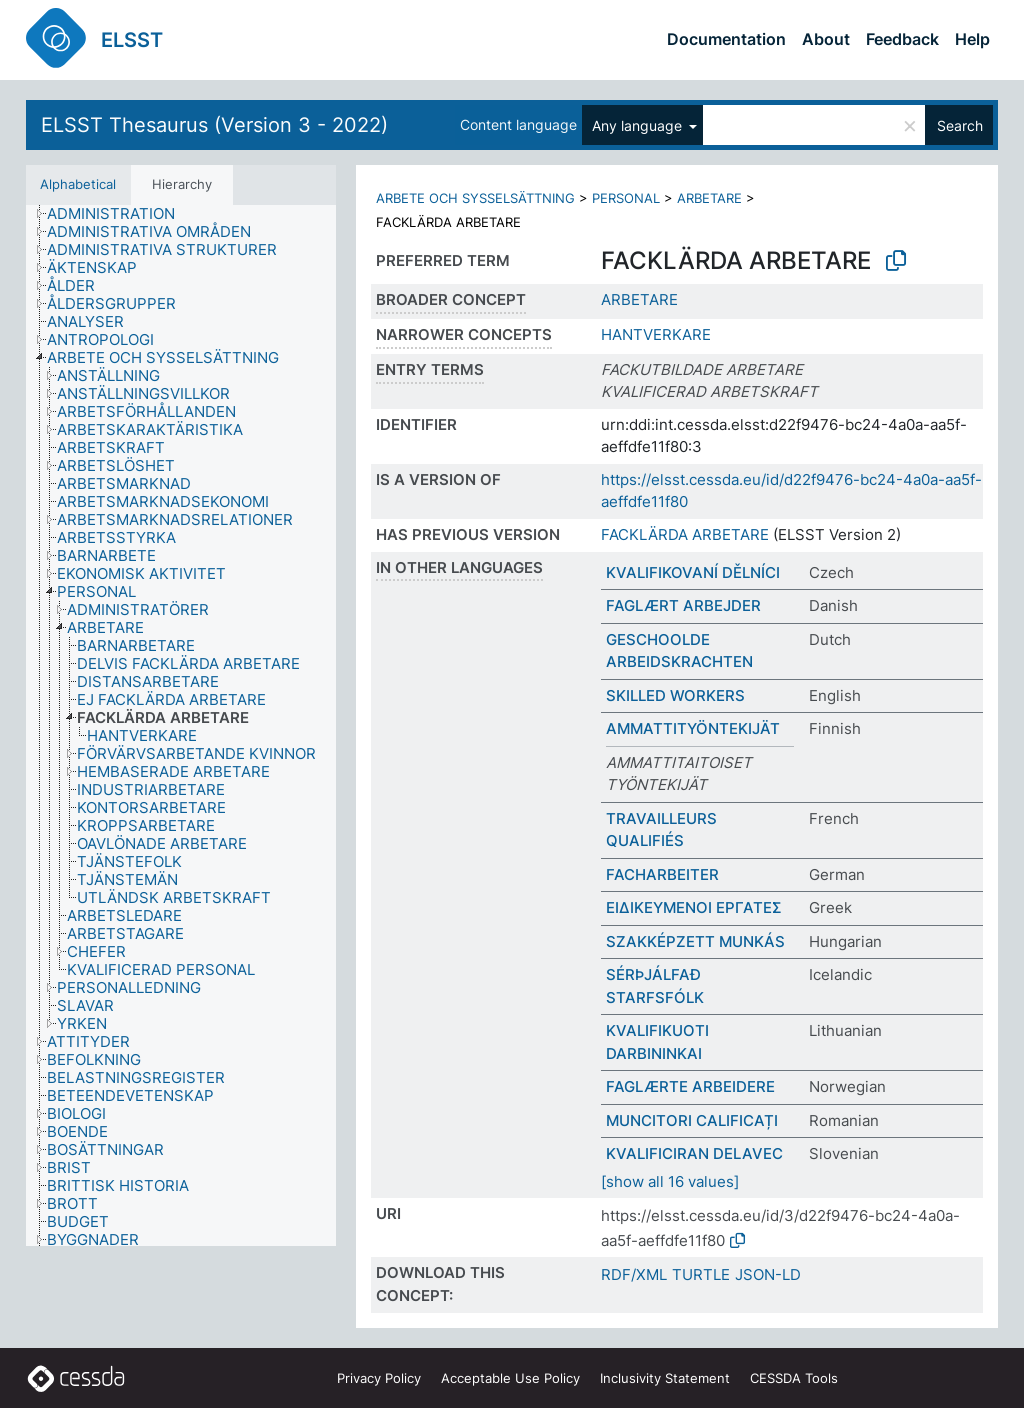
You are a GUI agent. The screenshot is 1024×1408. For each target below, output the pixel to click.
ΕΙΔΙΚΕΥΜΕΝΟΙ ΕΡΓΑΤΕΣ (694, 907)
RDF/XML (634, 1274)
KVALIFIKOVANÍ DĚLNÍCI (693, 572)
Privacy (379, 1378)
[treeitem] (119, 214)
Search (960, 125)
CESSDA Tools (794, 1378)
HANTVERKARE (656, 334)
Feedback (902, 39)
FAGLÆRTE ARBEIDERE (690, 1086)
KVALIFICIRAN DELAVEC (694, 1153)
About (826, 39)
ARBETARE (709, 198)
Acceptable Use (510, 1378)
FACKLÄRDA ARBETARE (685, 534)
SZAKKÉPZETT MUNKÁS (695, 941)
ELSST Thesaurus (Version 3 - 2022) (214, 125)
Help (972, 39)
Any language (639, 125)
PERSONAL (626, 198)
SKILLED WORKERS (675, 695)
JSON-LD (768, 1274)
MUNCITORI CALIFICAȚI (692, 1120)
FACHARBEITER (662, 874)
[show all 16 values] (670, 1181)
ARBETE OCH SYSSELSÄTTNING (475, 198)
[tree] (181, 725)
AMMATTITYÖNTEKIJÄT (693, 728)
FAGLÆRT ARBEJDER (683, 605)
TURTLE (701, 1274)
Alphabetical (78, 184)
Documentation (726, 39)
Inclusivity (665, 1378)
